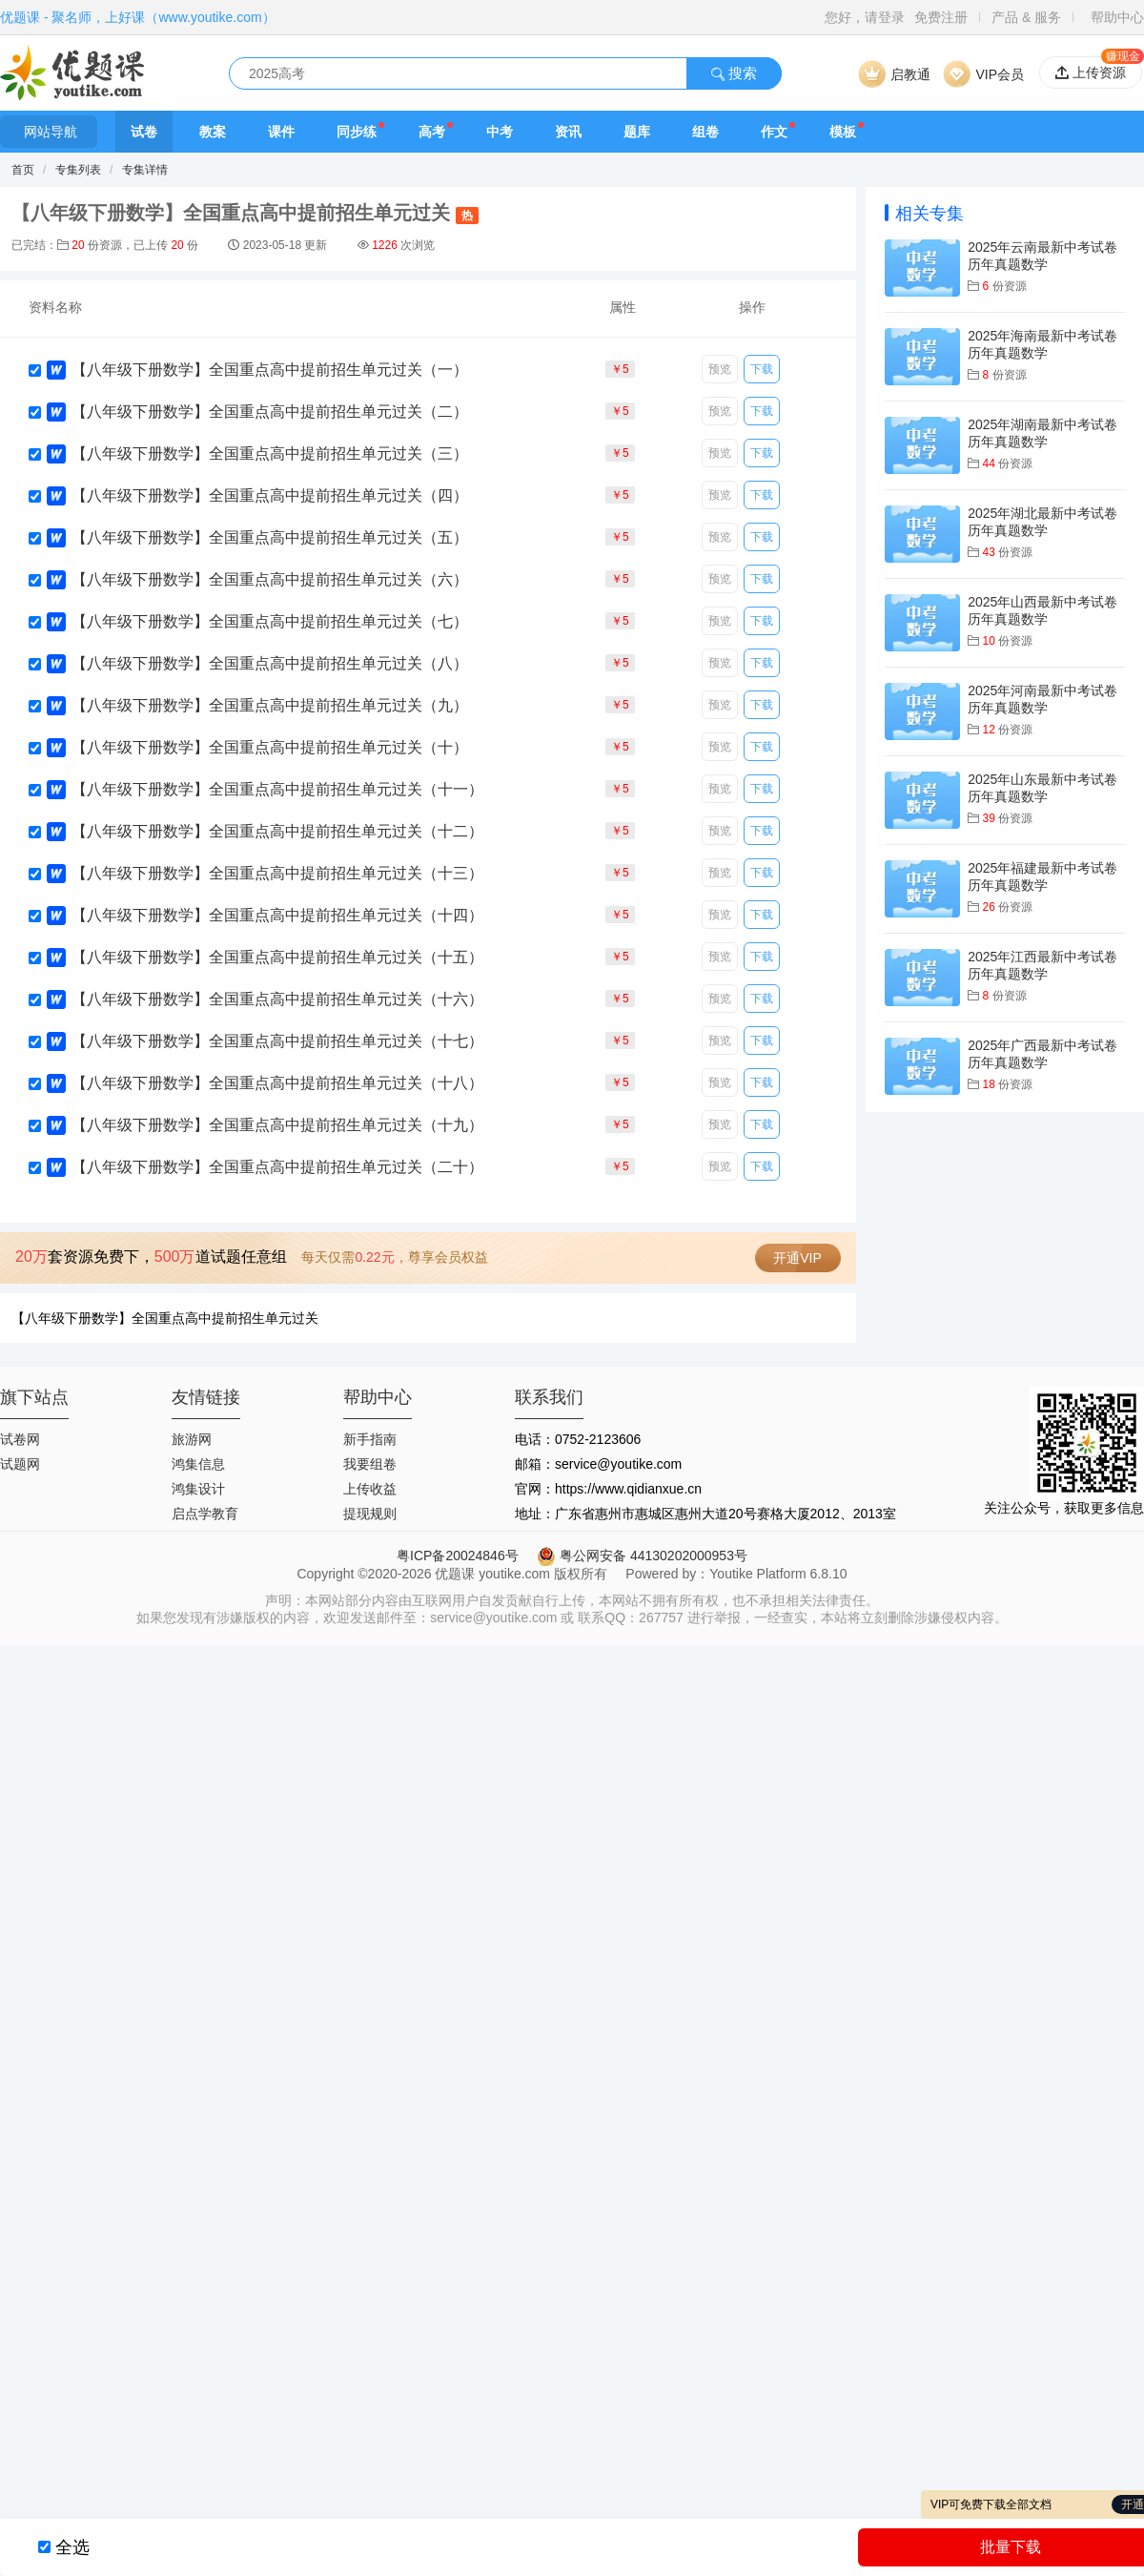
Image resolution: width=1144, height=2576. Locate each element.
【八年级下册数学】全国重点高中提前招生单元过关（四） (270, 495)
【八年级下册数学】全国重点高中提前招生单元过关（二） (270, 411)
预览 (719, 369)
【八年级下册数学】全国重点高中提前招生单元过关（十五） (277, 957)
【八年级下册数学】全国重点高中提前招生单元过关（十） (270, 747)
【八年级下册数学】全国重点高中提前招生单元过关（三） (270, 453)
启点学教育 (205, 1513)
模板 (842, 131)
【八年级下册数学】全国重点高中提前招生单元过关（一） (270, 369)
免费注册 (941, 17)
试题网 (20, 1464)
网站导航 (48, 131)
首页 (22, 169)
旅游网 (192, 1439)
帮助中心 (1117, 17)
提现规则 (370, 1513)
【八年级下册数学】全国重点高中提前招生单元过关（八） (270, 663)
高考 (432, 131)
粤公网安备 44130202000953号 (642, 1555)
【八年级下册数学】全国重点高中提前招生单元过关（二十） (277, 1167)
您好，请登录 (865, 17)
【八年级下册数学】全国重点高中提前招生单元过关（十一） (277, 789)
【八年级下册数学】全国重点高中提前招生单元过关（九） (270, 705)
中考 (499, 131)
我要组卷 (370, 1464)
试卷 (144, 131)
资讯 (568, 131)
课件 (281, 131)
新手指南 (370, 1439)
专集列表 (78, 169)
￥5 (620, 369)
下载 (761, 369)
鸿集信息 (198, 1464)
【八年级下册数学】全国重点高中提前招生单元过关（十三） (277, 873)
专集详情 (145, 169)
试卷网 (20, 1439)
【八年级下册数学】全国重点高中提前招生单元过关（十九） (277, 1125)
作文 (774, 131)
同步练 (357, 131)
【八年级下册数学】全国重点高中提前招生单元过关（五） (270, 537)
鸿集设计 (198, 1488)
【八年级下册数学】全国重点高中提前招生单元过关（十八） (277, 1083)
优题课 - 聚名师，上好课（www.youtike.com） (138, 17)
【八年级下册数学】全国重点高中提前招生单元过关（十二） (277, 831)
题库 (636, 131)
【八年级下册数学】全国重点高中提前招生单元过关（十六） (277, 999)
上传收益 (370, 1488)
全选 (72, 2547)
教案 (212, 131)
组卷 (705, 131)
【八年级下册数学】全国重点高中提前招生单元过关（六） (270, 579)
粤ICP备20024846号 (458, 1555)
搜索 (734, 73)
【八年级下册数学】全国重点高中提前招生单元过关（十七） (277, 1041)
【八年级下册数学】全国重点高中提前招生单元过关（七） (270, 621)
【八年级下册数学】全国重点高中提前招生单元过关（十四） (277, 915)
